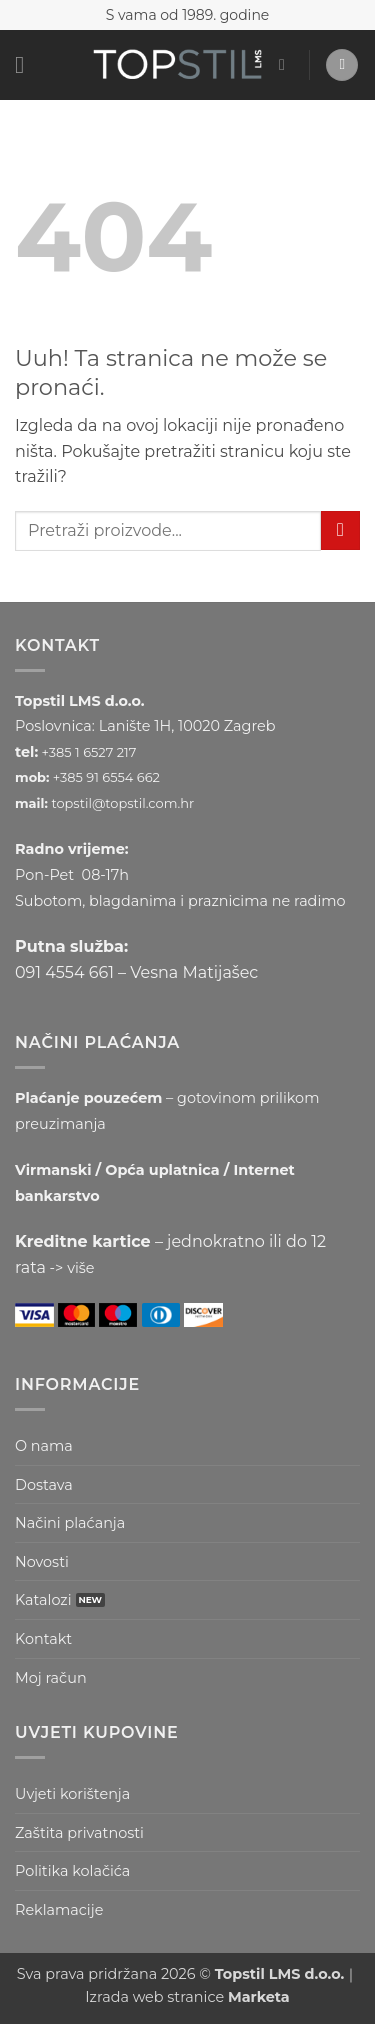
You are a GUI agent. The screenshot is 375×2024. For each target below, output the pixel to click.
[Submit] (340, 530)
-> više (72, 1268)
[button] (27, 64)
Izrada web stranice (187, 1997)
